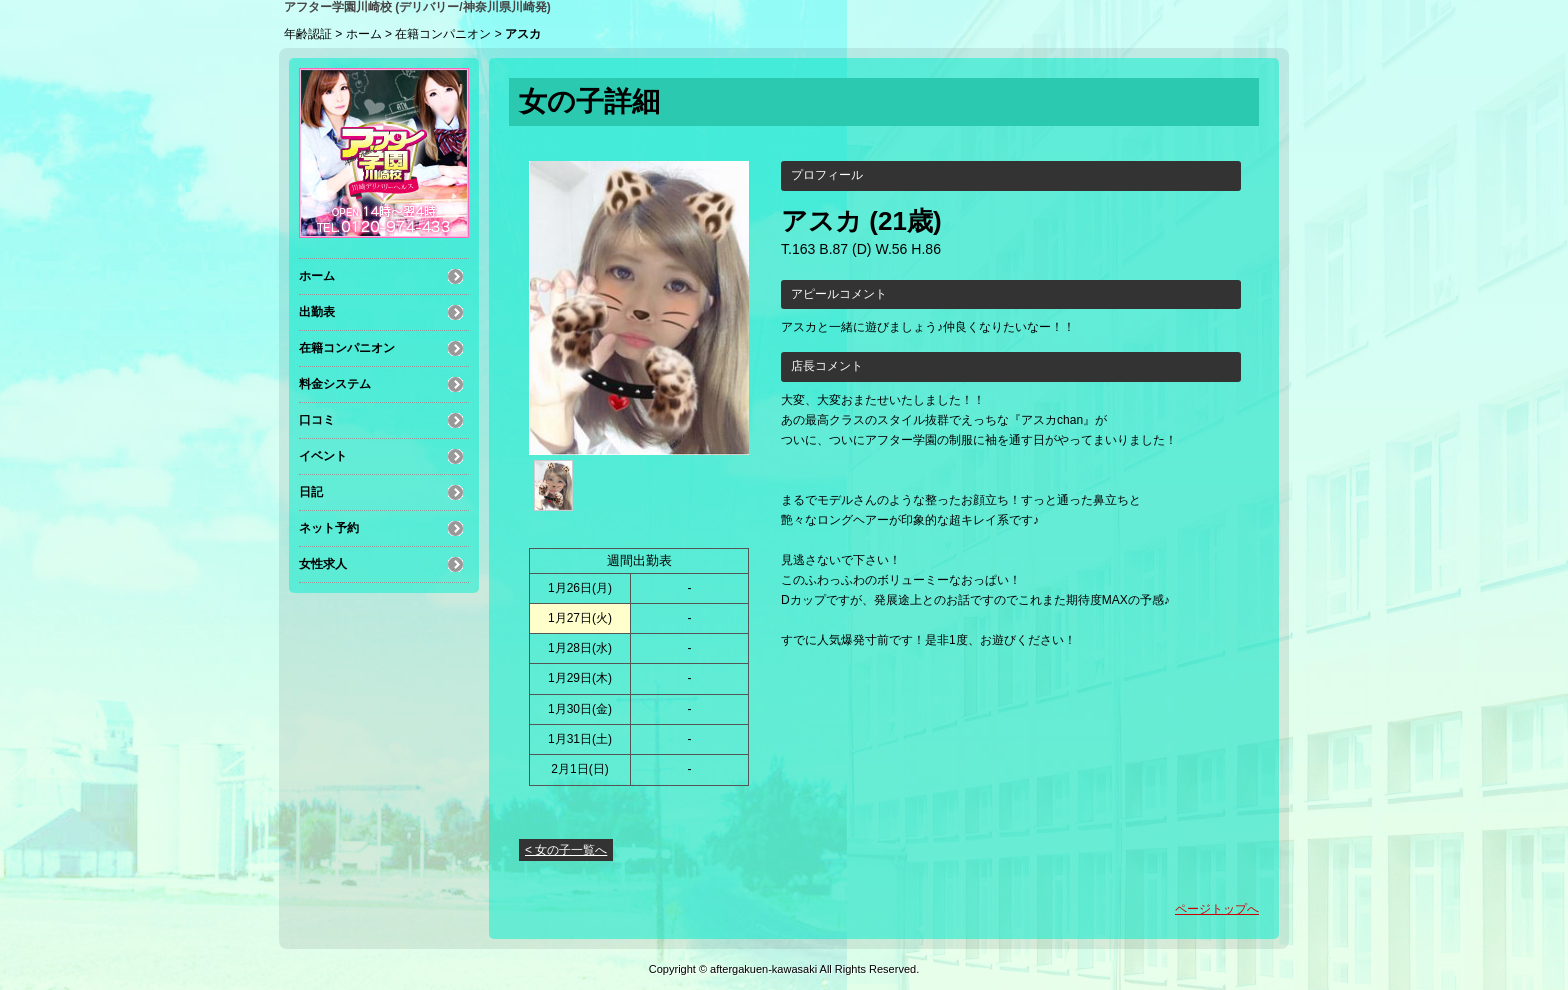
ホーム (364, 34)
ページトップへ (1217, 909)
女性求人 (323, 564)
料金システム (335, 384)
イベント (323, 456)
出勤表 (317, 312)
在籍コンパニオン (443, 34)
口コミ (317, 420)
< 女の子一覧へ (566, 850)
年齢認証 (308, 34)
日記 (311, 492)
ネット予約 (329, 528)
